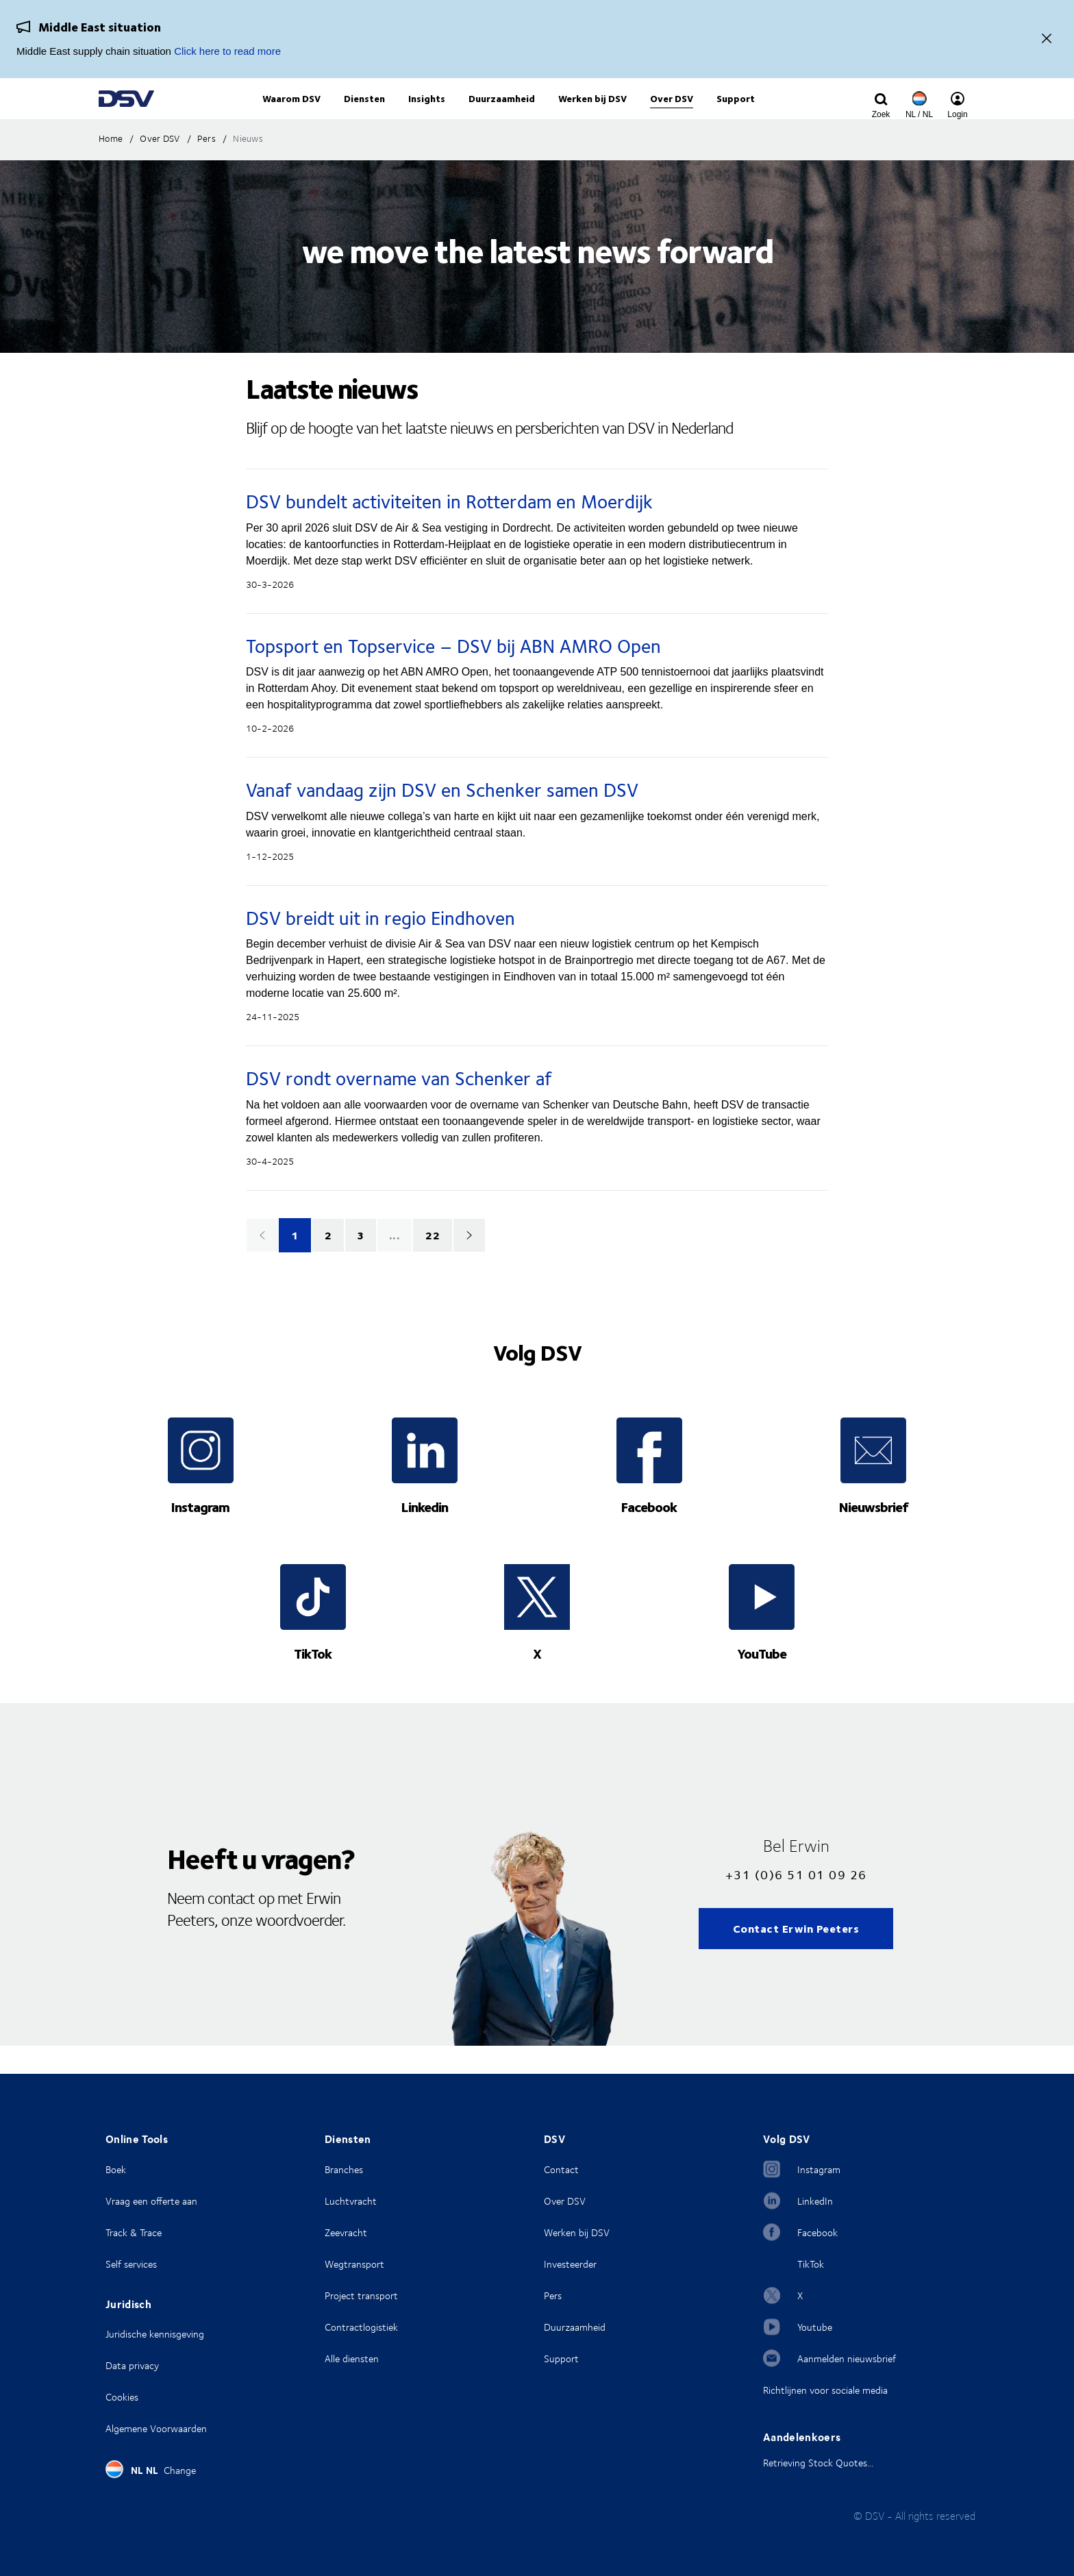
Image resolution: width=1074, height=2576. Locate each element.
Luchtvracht (351, 2201)
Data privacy (132, 2365)
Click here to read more (227, 51)
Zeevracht (346, 2232)
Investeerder (570, 2264)
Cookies (121, 2397)
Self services (131, 2264)
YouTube (761, 1681)
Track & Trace (133, 2232)
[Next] (469, 1263)
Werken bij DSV (577, 2232)
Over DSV (565, 2201)
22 (432, 1263)
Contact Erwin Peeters (796, 1956)
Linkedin (424, 1534)
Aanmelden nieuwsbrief (846, 2358)
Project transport (361, 2295)
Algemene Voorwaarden (156, 2428)
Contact (561, 2169)
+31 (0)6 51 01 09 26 (796, 1902)
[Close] (1047, 39)
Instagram (200, 1534)
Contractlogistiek (361, 2327)
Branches (344, 2169)
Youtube (814, 2327)
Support (561, 2358)
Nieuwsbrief (873, 1534)
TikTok (313, 1681)
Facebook (649, 1534)
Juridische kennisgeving (154, 2334)
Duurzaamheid (574, 2327)
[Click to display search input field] (881, 114)
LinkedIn (815, 2201)
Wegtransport (354, 2264)
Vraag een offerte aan (151, 2201)
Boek (115, 2169)
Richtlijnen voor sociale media (825, 2390)
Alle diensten (352, 2358)
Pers (553, 2295)
